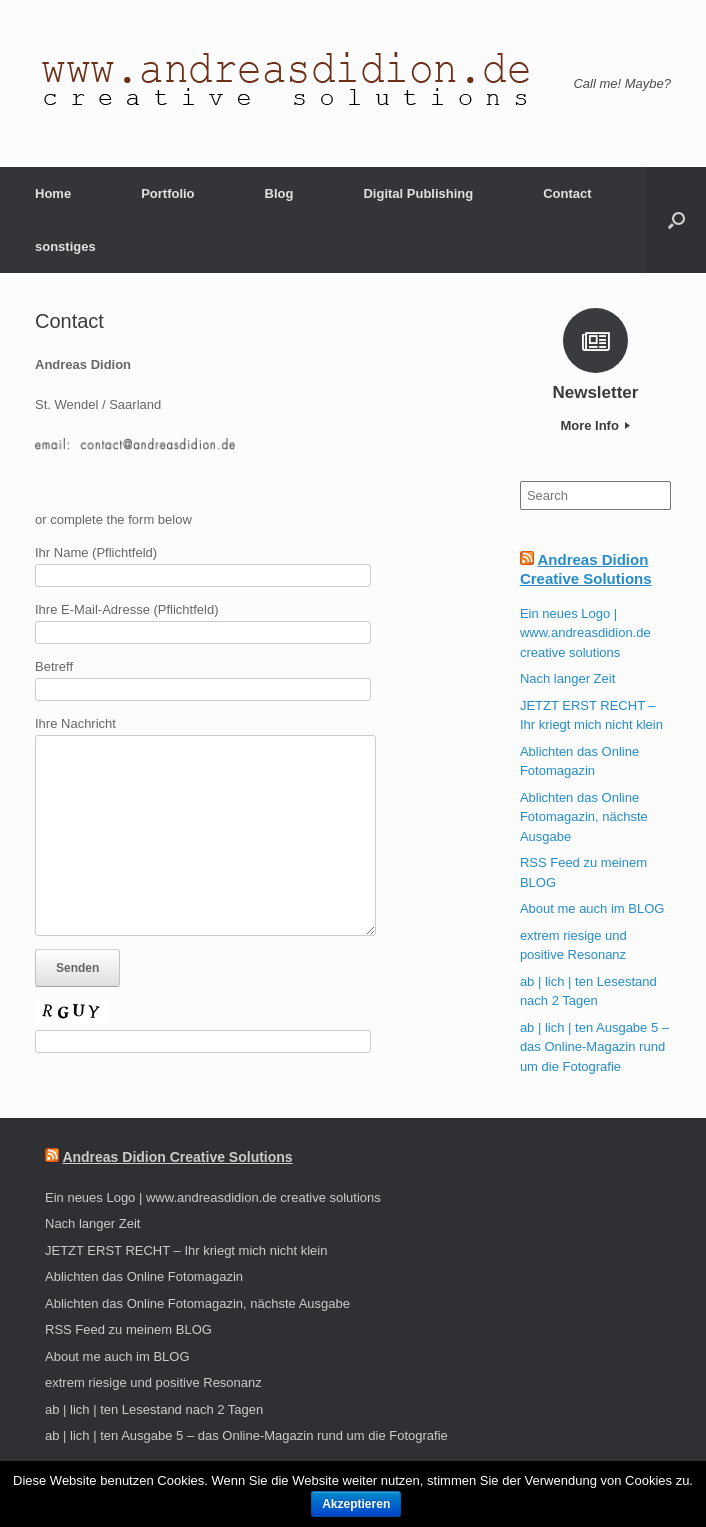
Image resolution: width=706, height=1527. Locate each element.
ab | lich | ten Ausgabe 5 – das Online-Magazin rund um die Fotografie (594, 1047)
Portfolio (167, 193)
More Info (595, 425)
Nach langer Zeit (567, 678)
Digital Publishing (418, 193)
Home (53, 193)
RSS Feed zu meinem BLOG (128, 1329)
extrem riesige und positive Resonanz (153, 1382)
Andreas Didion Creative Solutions (177, 1157)
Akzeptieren (356, 1504)
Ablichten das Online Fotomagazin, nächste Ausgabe (584, 817)
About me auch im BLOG (592, 908)
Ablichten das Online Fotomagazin (144, 1276)
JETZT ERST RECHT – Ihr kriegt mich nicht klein (186, 1250)
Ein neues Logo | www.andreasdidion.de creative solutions (585, 633)
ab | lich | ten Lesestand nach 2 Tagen (154, 1409)
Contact (567, 193)
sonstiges (65, 246)
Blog (279, 193)
